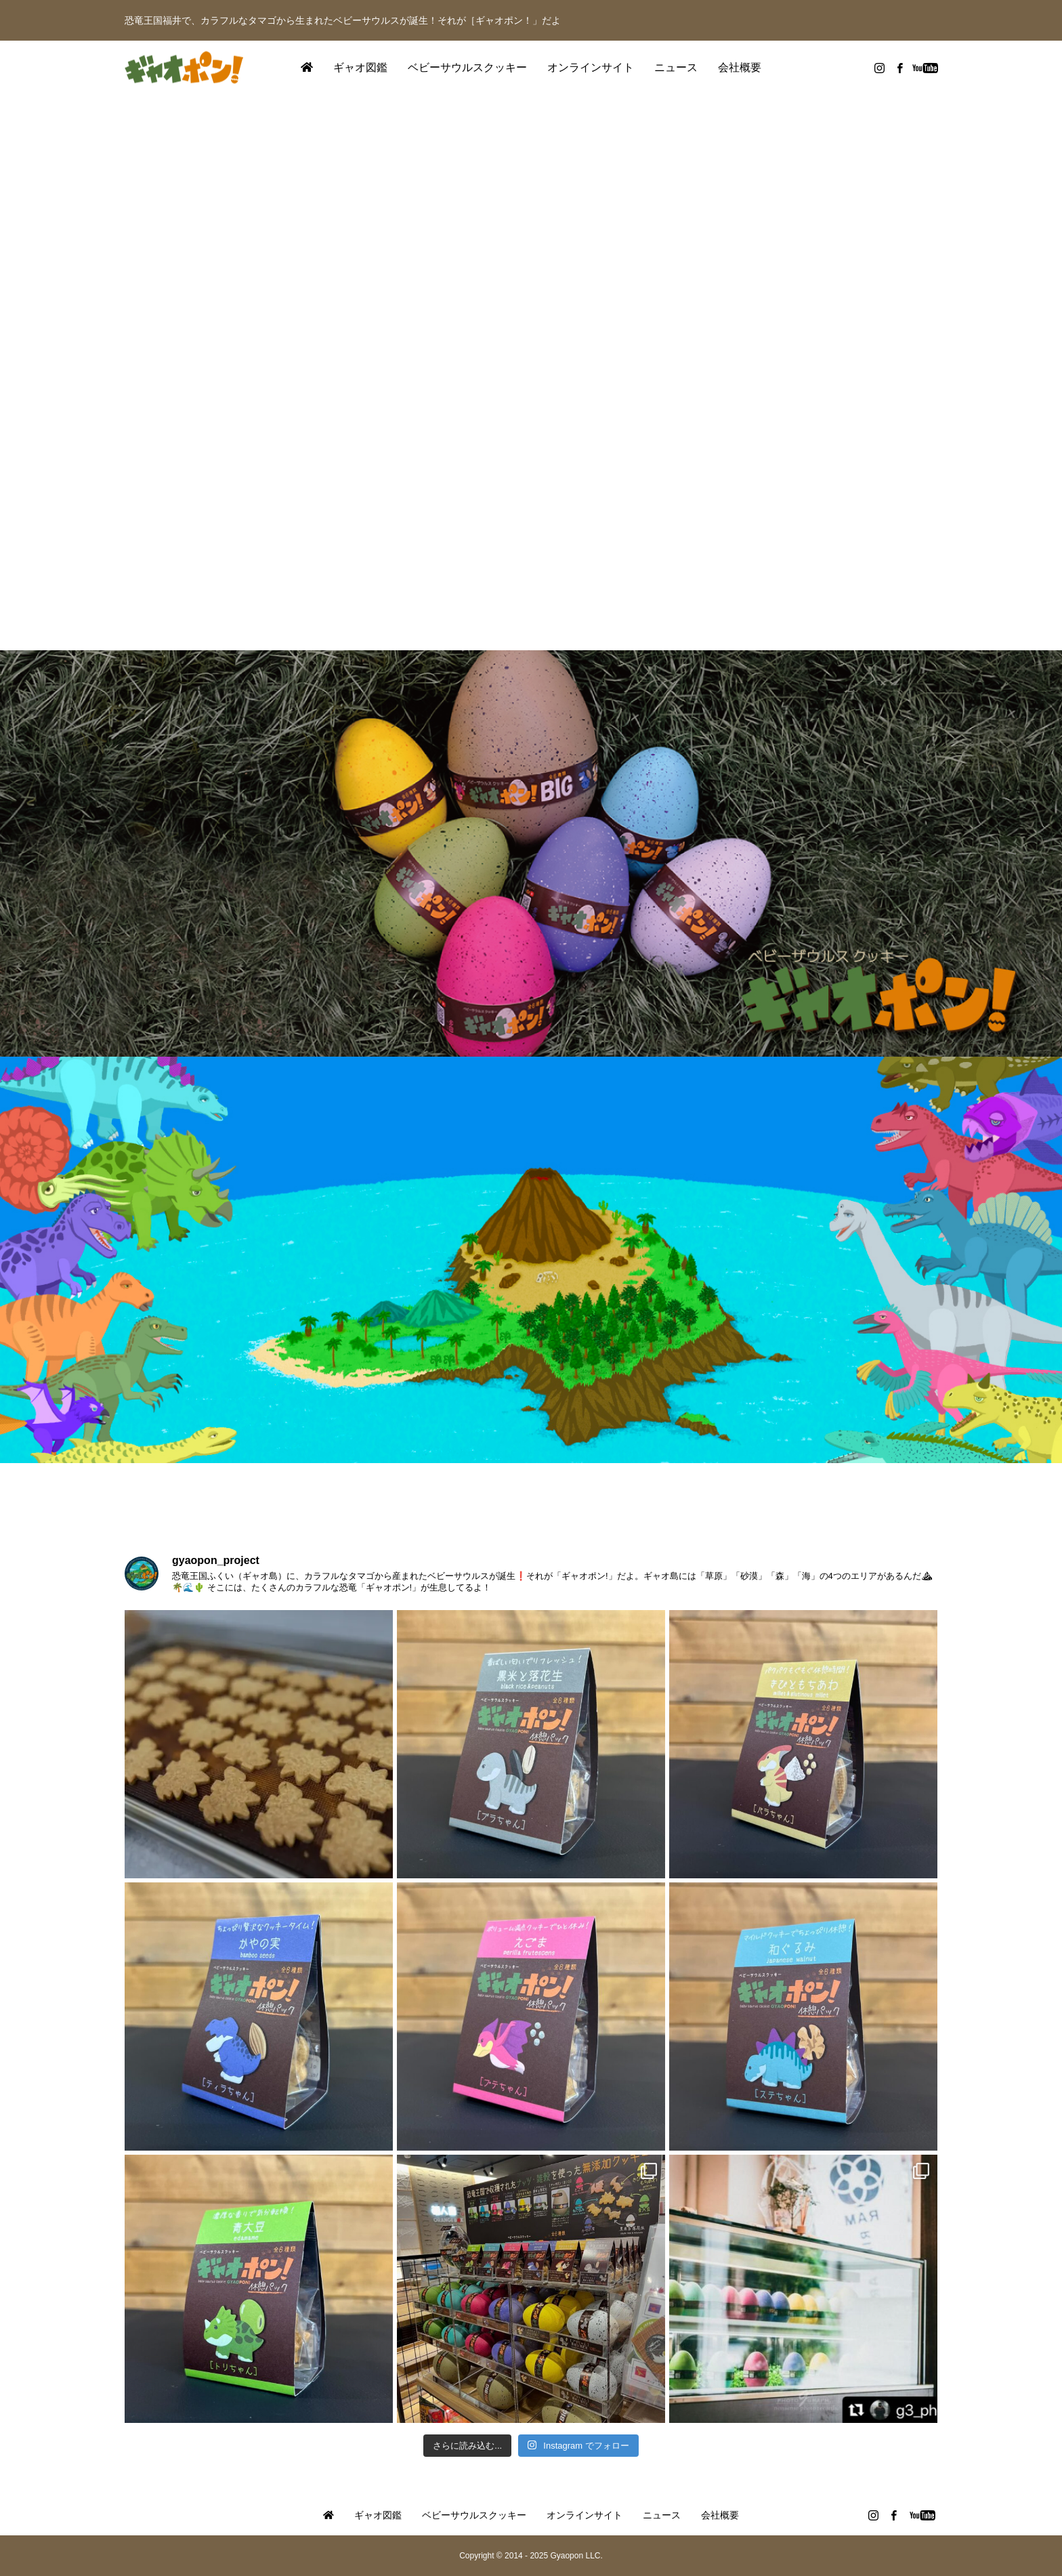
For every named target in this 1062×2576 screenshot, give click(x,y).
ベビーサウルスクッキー (467, 67)
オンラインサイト (590, 67)
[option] (531, 372)
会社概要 (739, 67)
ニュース (676, 67)
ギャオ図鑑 (360, 67)
